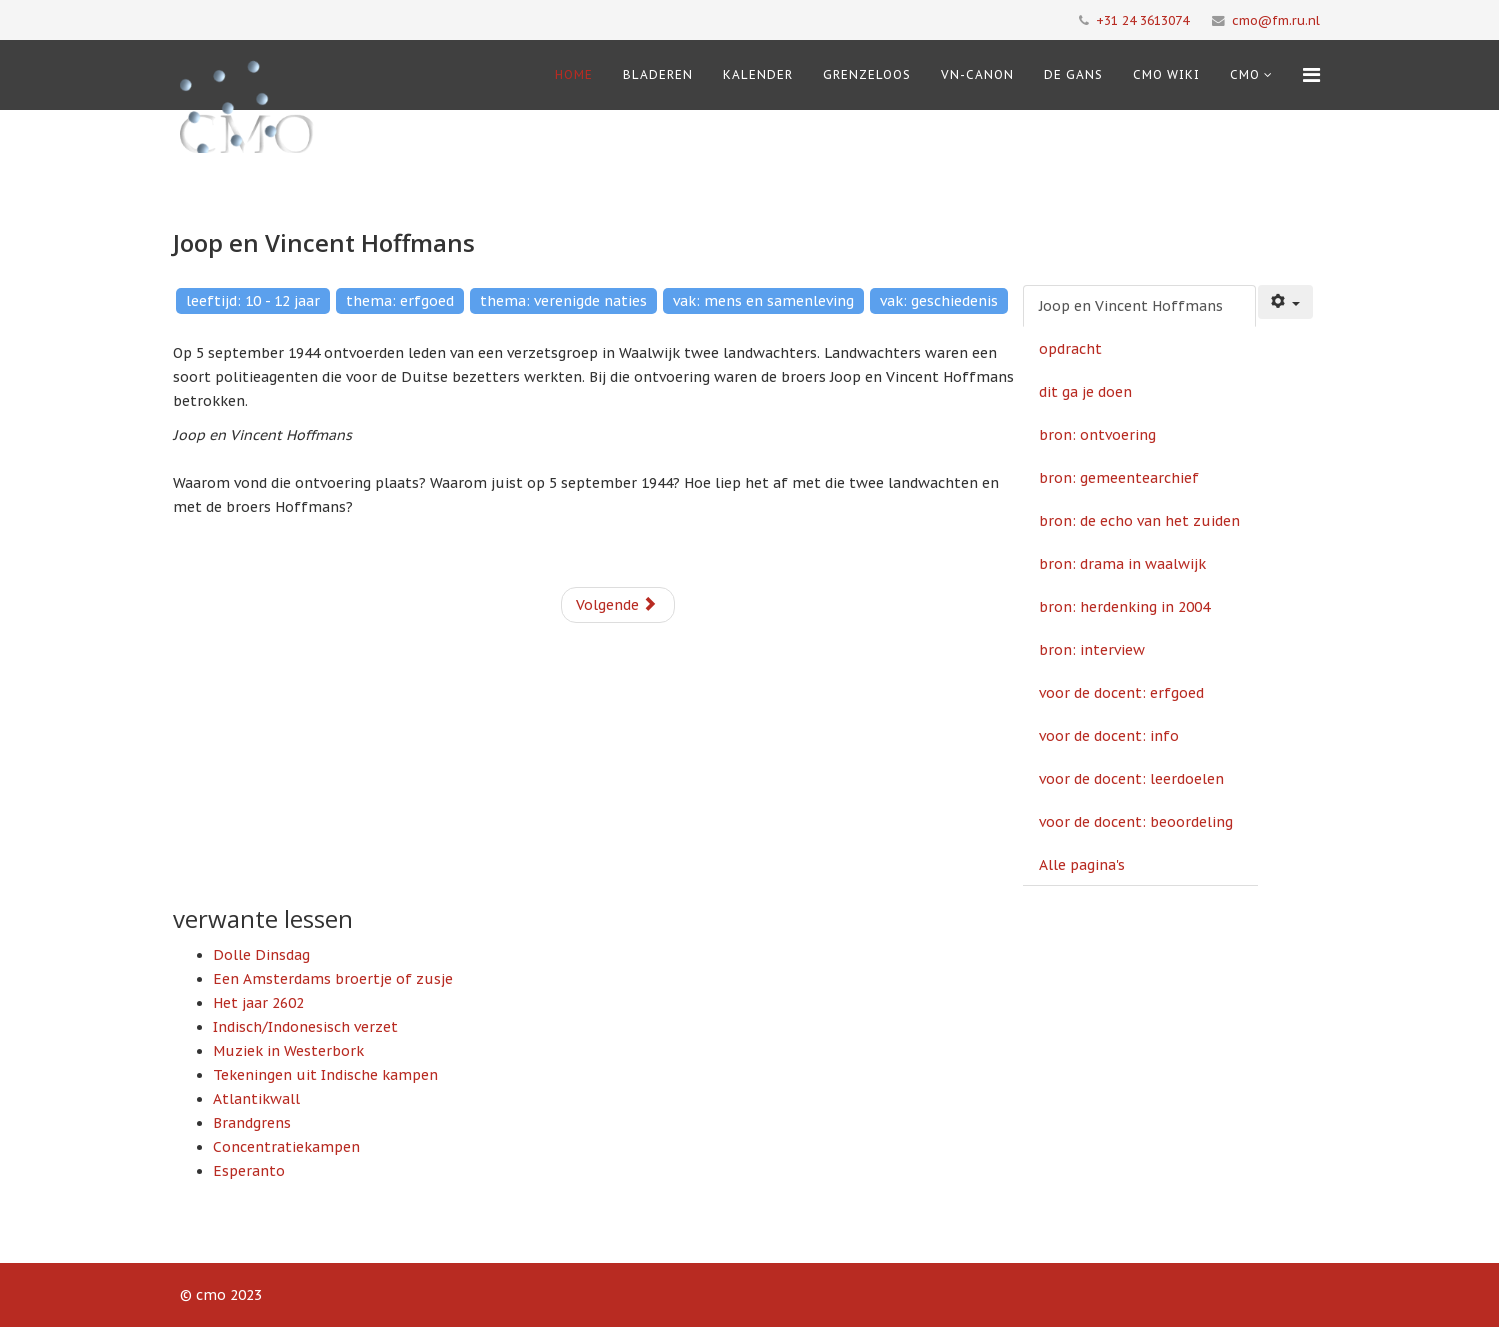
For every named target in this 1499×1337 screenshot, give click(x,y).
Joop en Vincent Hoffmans (1131, 306)
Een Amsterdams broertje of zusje (333, 979)
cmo (1245, 74)
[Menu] (1311, 75)
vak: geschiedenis (939, 301)
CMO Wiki (1166, 74)
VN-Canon (977, 74)
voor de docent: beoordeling (1136, 822)
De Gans (1073, 74)
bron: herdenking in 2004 (1124, 607)
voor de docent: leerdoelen (1131, 779)
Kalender (758, 74)
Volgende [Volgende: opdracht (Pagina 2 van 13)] (616, 605)
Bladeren (658, 74)
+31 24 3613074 (1142, 20)
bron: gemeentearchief (1119, 478)
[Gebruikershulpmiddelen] (1286, 302)
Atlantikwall (256, 1099)
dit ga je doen (1085, 392)
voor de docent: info (1109, 736)
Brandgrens (252, 1123)
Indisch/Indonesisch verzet (305, 1027)
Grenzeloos (867, 74)
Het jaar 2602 (258, 1003)
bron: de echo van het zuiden (1139, 521)
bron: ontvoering (1097, 435)
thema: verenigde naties (563, 301)
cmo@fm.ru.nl (1276, 20)
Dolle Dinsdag (261, 955)
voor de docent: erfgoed (1121, 693)
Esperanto (249, 1171)
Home (574, 74)
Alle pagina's (1082, 865)
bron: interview (1092, 650)
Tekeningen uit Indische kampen (325, 1075)
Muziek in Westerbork (288, 1051)
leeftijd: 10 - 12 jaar (253, 301)
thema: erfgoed (400, 301)
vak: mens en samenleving (763, 301)
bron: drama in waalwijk (1122, 564)
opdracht (1070, 349)
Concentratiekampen (286, 1147)
